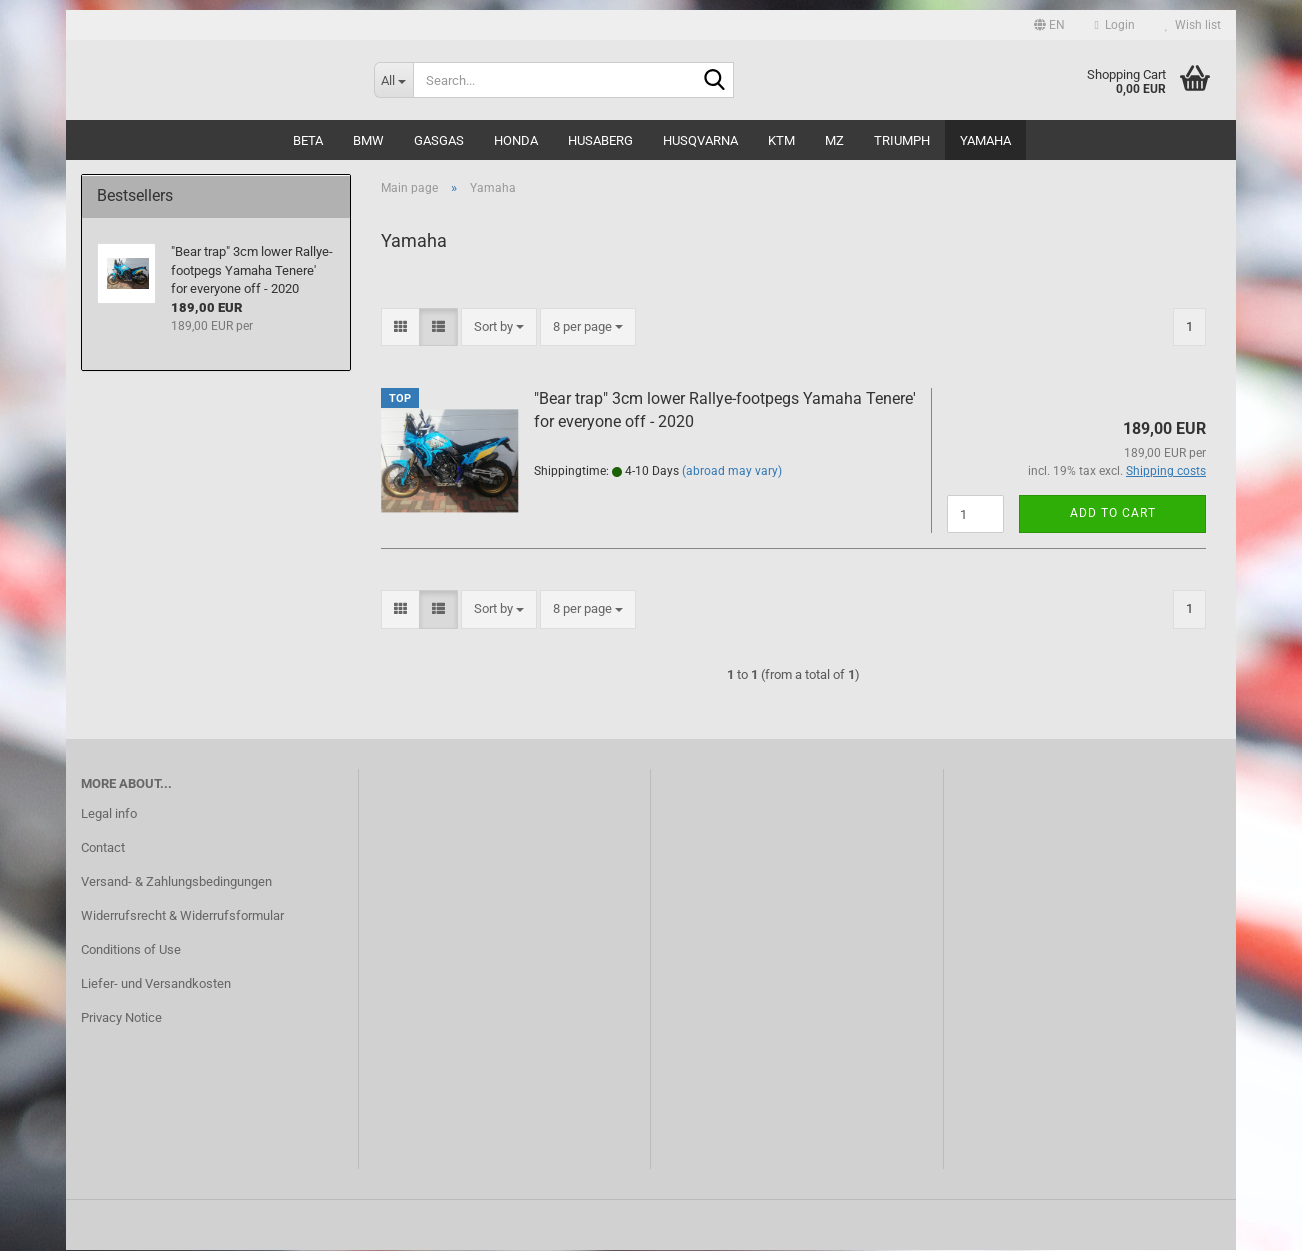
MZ (834, 140)
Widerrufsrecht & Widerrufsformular (182, 916)
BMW (368, 140)
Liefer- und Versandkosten (156, 984)
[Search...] (393, 80)
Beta (308, 140)
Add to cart (1113, 514)
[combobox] (499, 327)
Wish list (1193, 25)
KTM (781, 140)
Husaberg (600, 140)
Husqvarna (700, 140)
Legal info (109, 814)
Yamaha (985, 140)
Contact (103, 848)
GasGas (439, 140)
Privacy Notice (121, 1018)
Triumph (902, 140)
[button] (1049, 25)
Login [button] (1115, 25)
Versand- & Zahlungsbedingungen (176, 882)
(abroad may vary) (732, 472)
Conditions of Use (131, 950)
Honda (516, 140)
